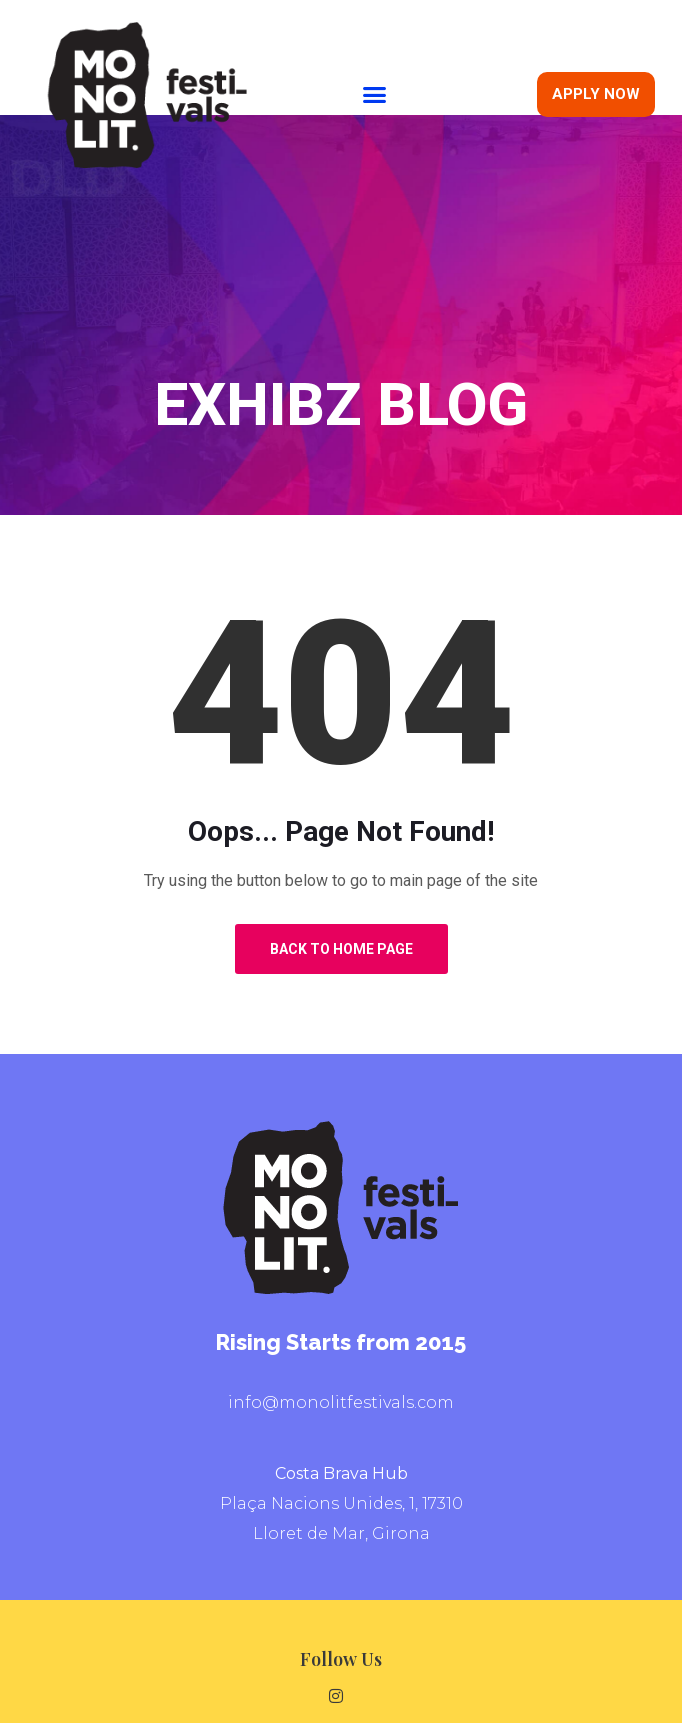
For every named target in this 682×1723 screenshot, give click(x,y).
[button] (375, 95)
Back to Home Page (341, 949)
